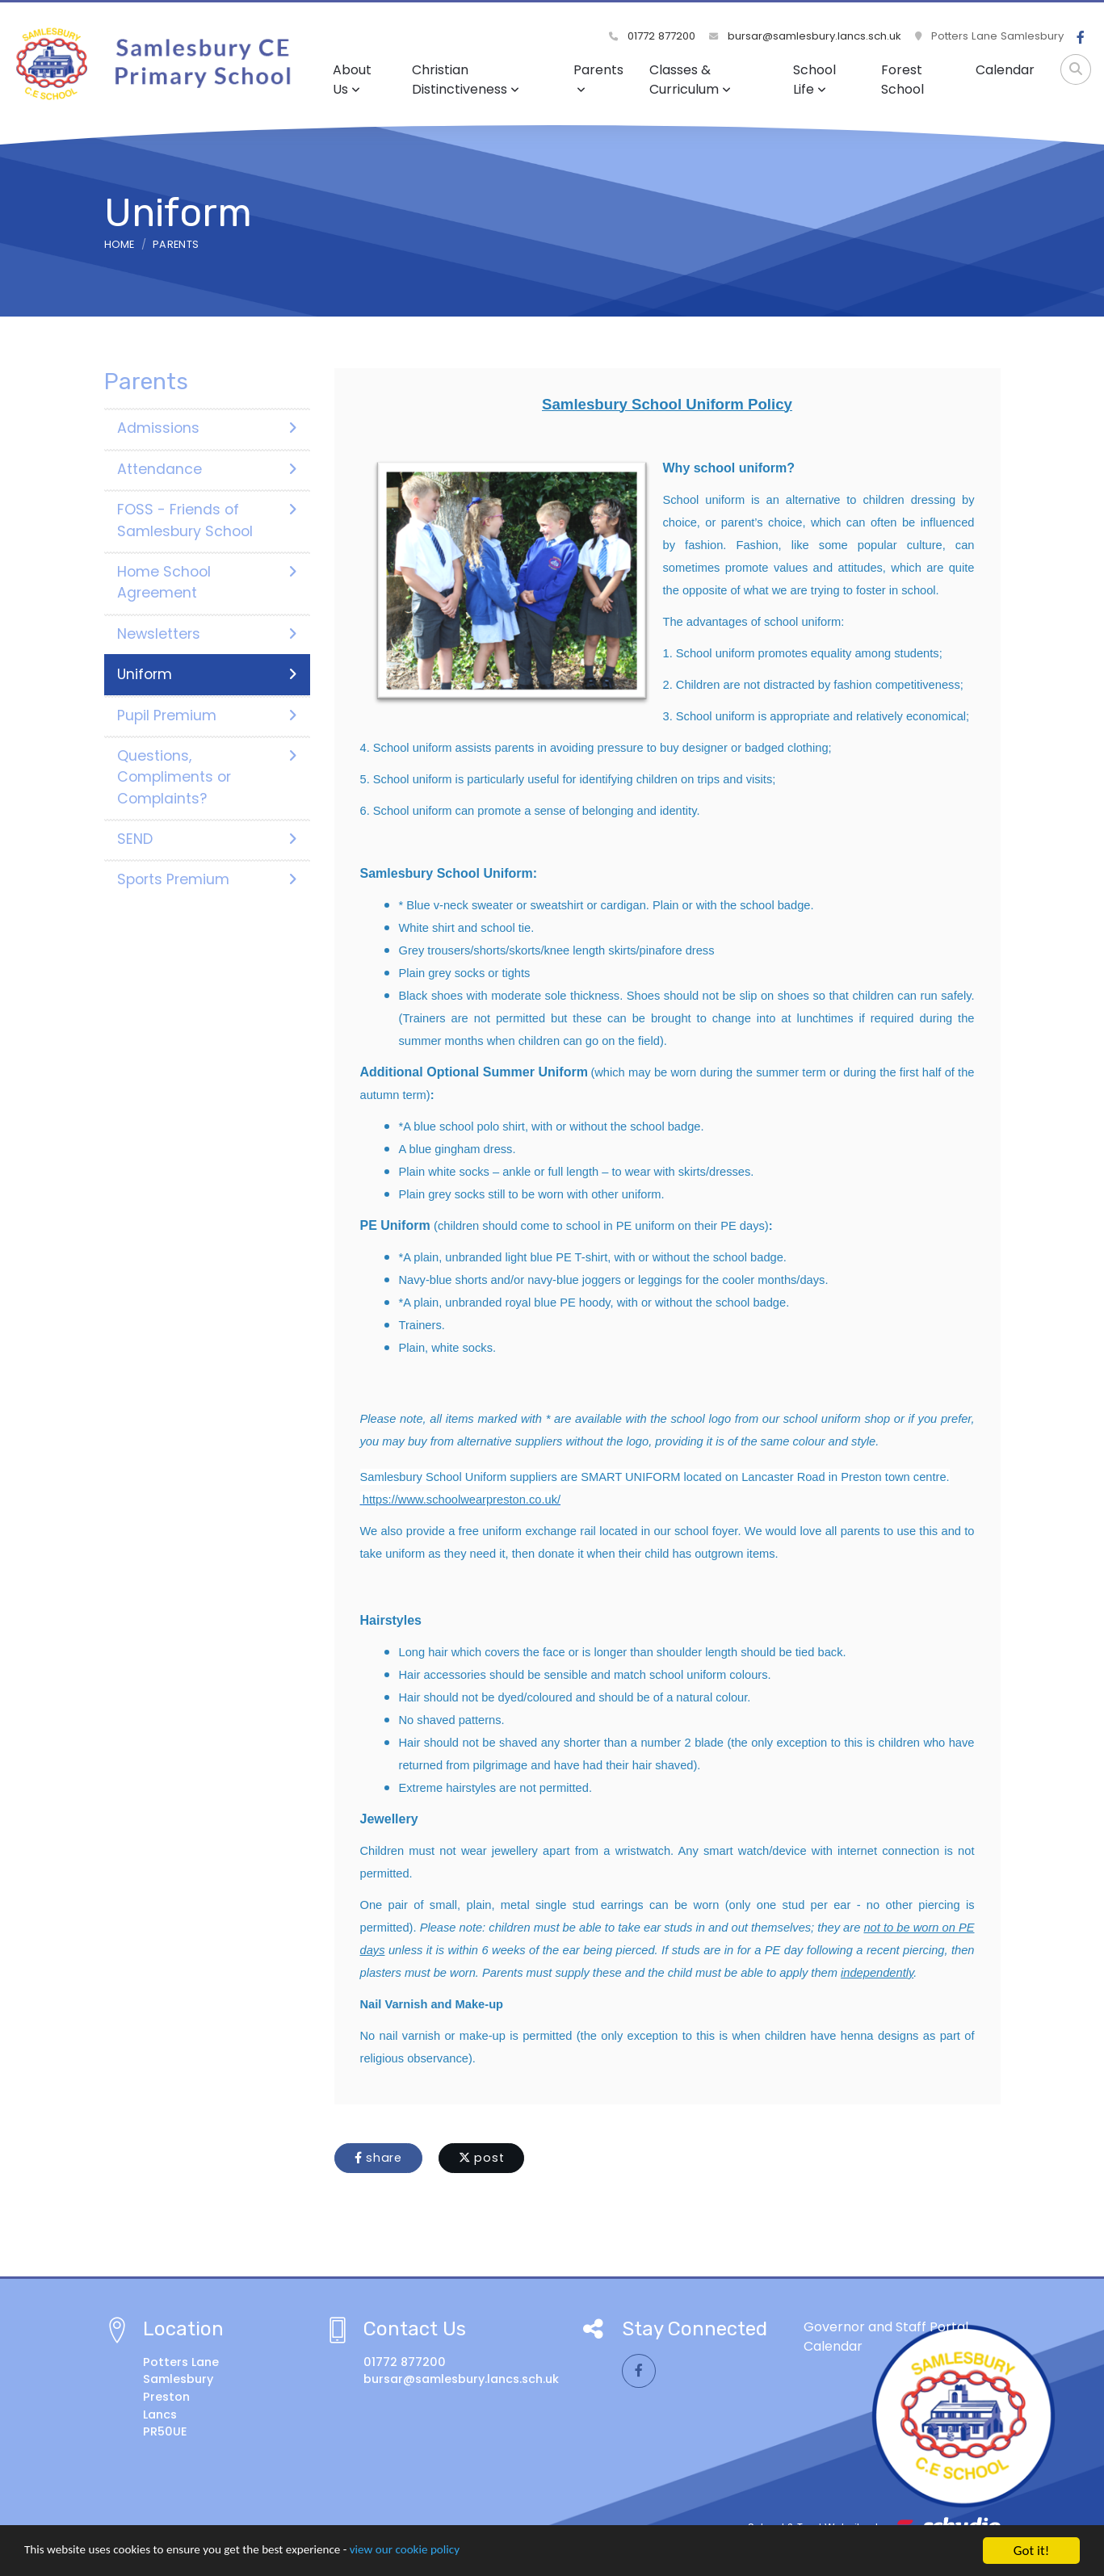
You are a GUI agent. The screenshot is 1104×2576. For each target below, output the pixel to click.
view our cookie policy (452, 2552)
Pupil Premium (207, 715)
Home (119, 244)
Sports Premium (207, 879)
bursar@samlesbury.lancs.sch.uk (806, 36)
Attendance (207, 469)
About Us (352, 80)
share (378, 2158)
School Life (814, 80)
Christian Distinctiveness (465, 80)
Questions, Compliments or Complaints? (207, 777)
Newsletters (207, 634)
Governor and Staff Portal (886, 2327)
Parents (598, 78)
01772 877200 (654, 36)
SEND (207, 839)
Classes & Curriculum (690, 80)
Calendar (1005, 70)
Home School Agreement (207, 582)
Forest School (902, 80)
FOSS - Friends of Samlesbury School (207, 520)
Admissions (207, 428)
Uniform (207, 674)
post (482, 2158)
